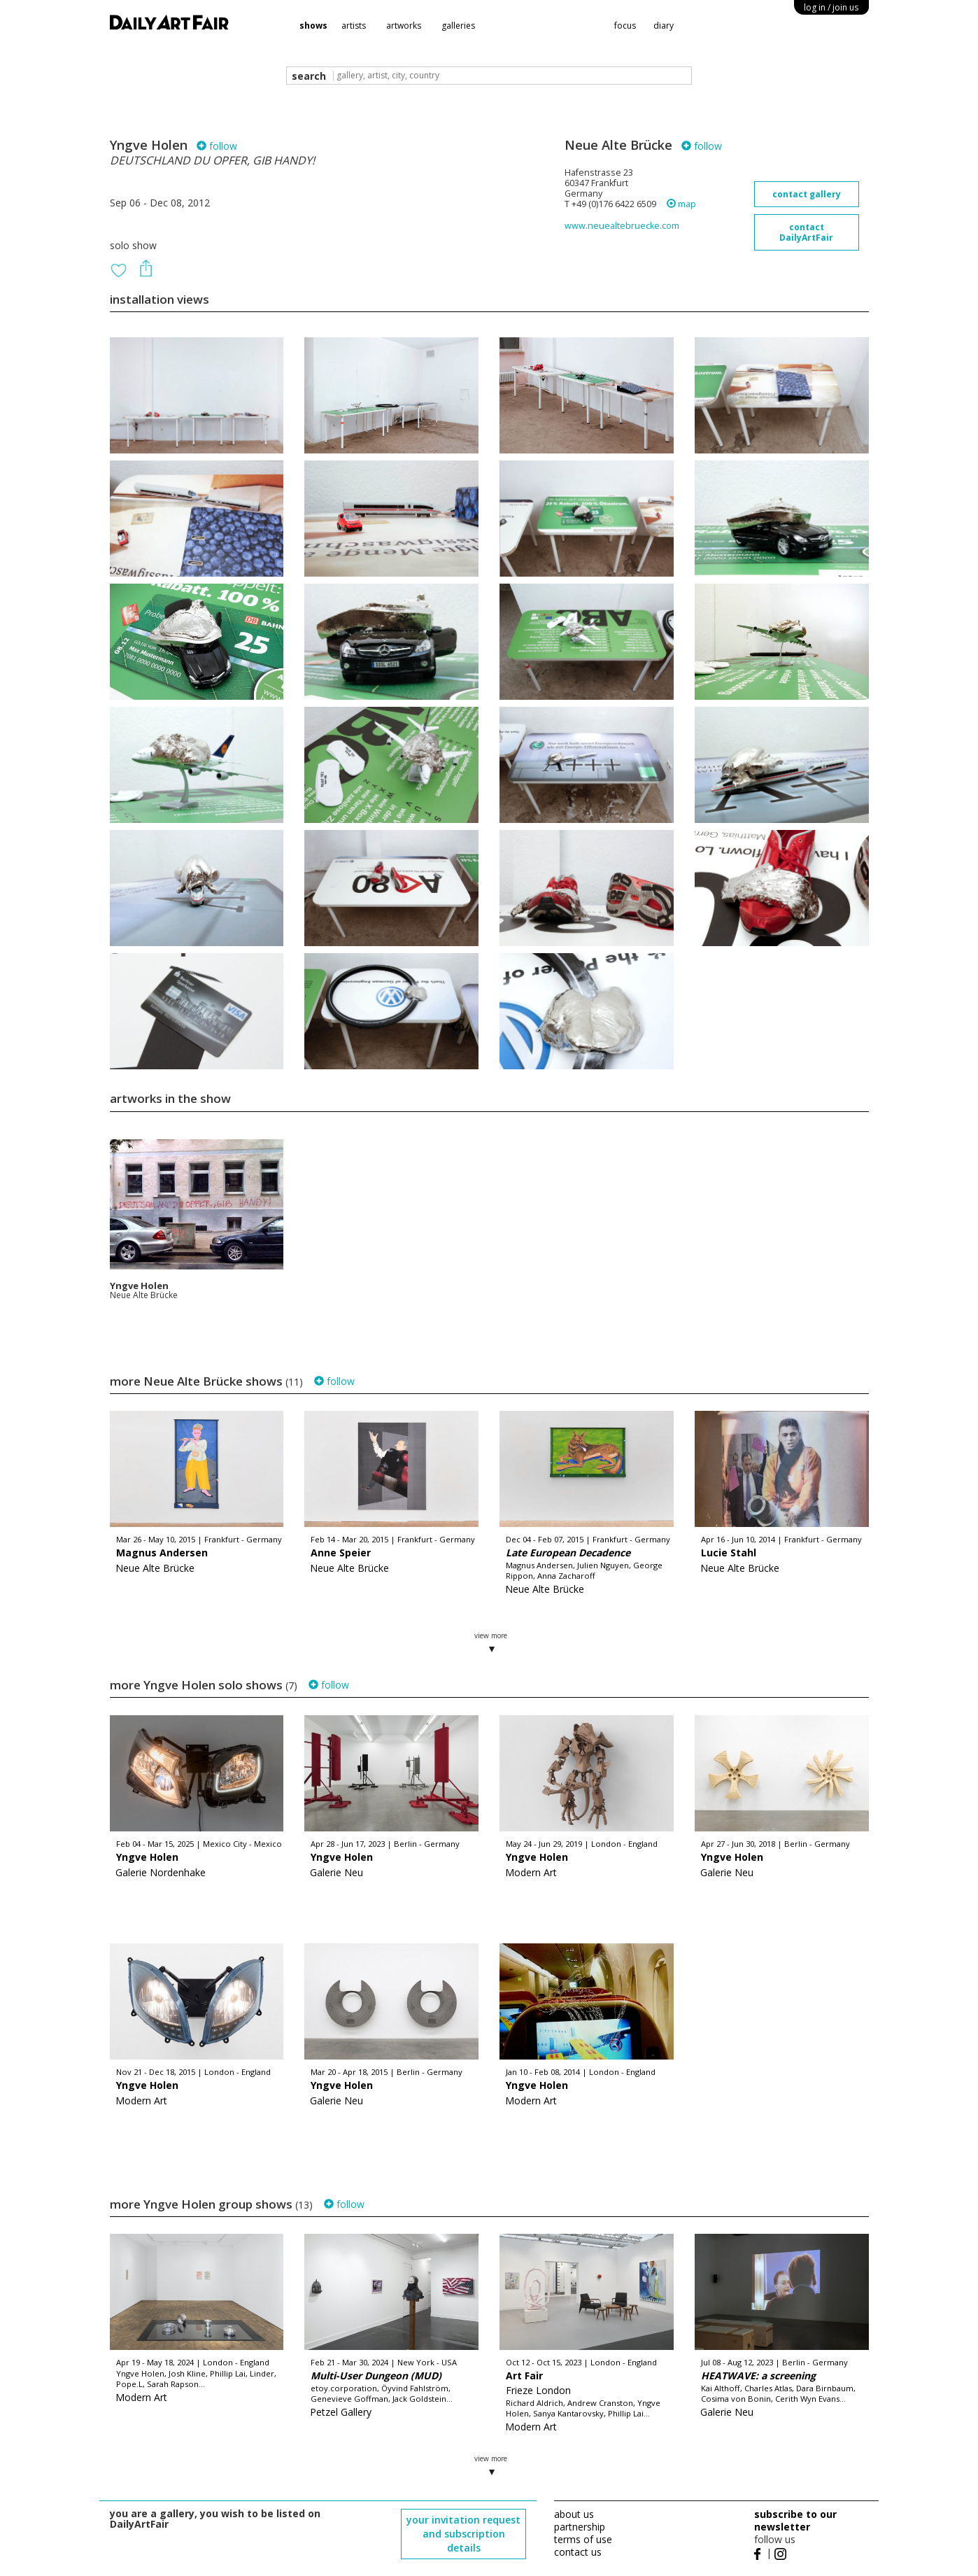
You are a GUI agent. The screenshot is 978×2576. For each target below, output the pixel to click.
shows (313, 25)
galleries (458, 25)
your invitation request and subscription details (463, 2533)
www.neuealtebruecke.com (622, 226)
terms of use (583, 2539)
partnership (579, 2526)
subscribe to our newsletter (795, 2520)
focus (625, 25)
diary (663, 25)
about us (574, 2514)
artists (353, 25)
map (681, 204)
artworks (403, 25)
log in (831, 7)
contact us (578, 2552)
